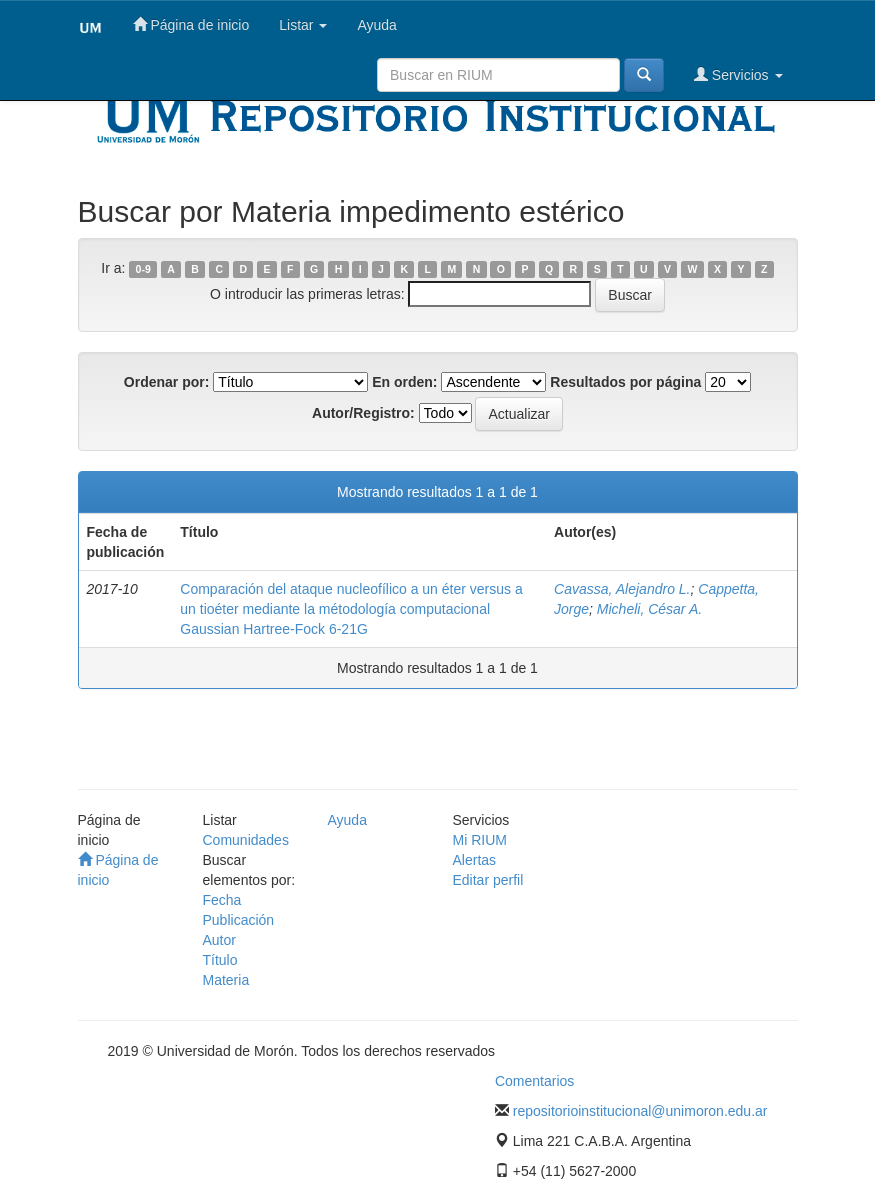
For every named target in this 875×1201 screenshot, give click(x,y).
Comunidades (246, 840)
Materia (226, 980)
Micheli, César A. (649, 609)
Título (220, 960)
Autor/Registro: (363, 413)
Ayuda (376, 25)
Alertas (475, 860)
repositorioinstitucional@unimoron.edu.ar (640, 1111)
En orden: (404, 382)
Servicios (738, 74)
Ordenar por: (167, 382)
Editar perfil (488, 880)
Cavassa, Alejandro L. (622, 589)
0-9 (143, 269)
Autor (219, 940)
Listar (303, 25)
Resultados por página (625, 382)
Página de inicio (191, 24)
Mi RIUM (480, 840)
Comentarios (534, 1081)
